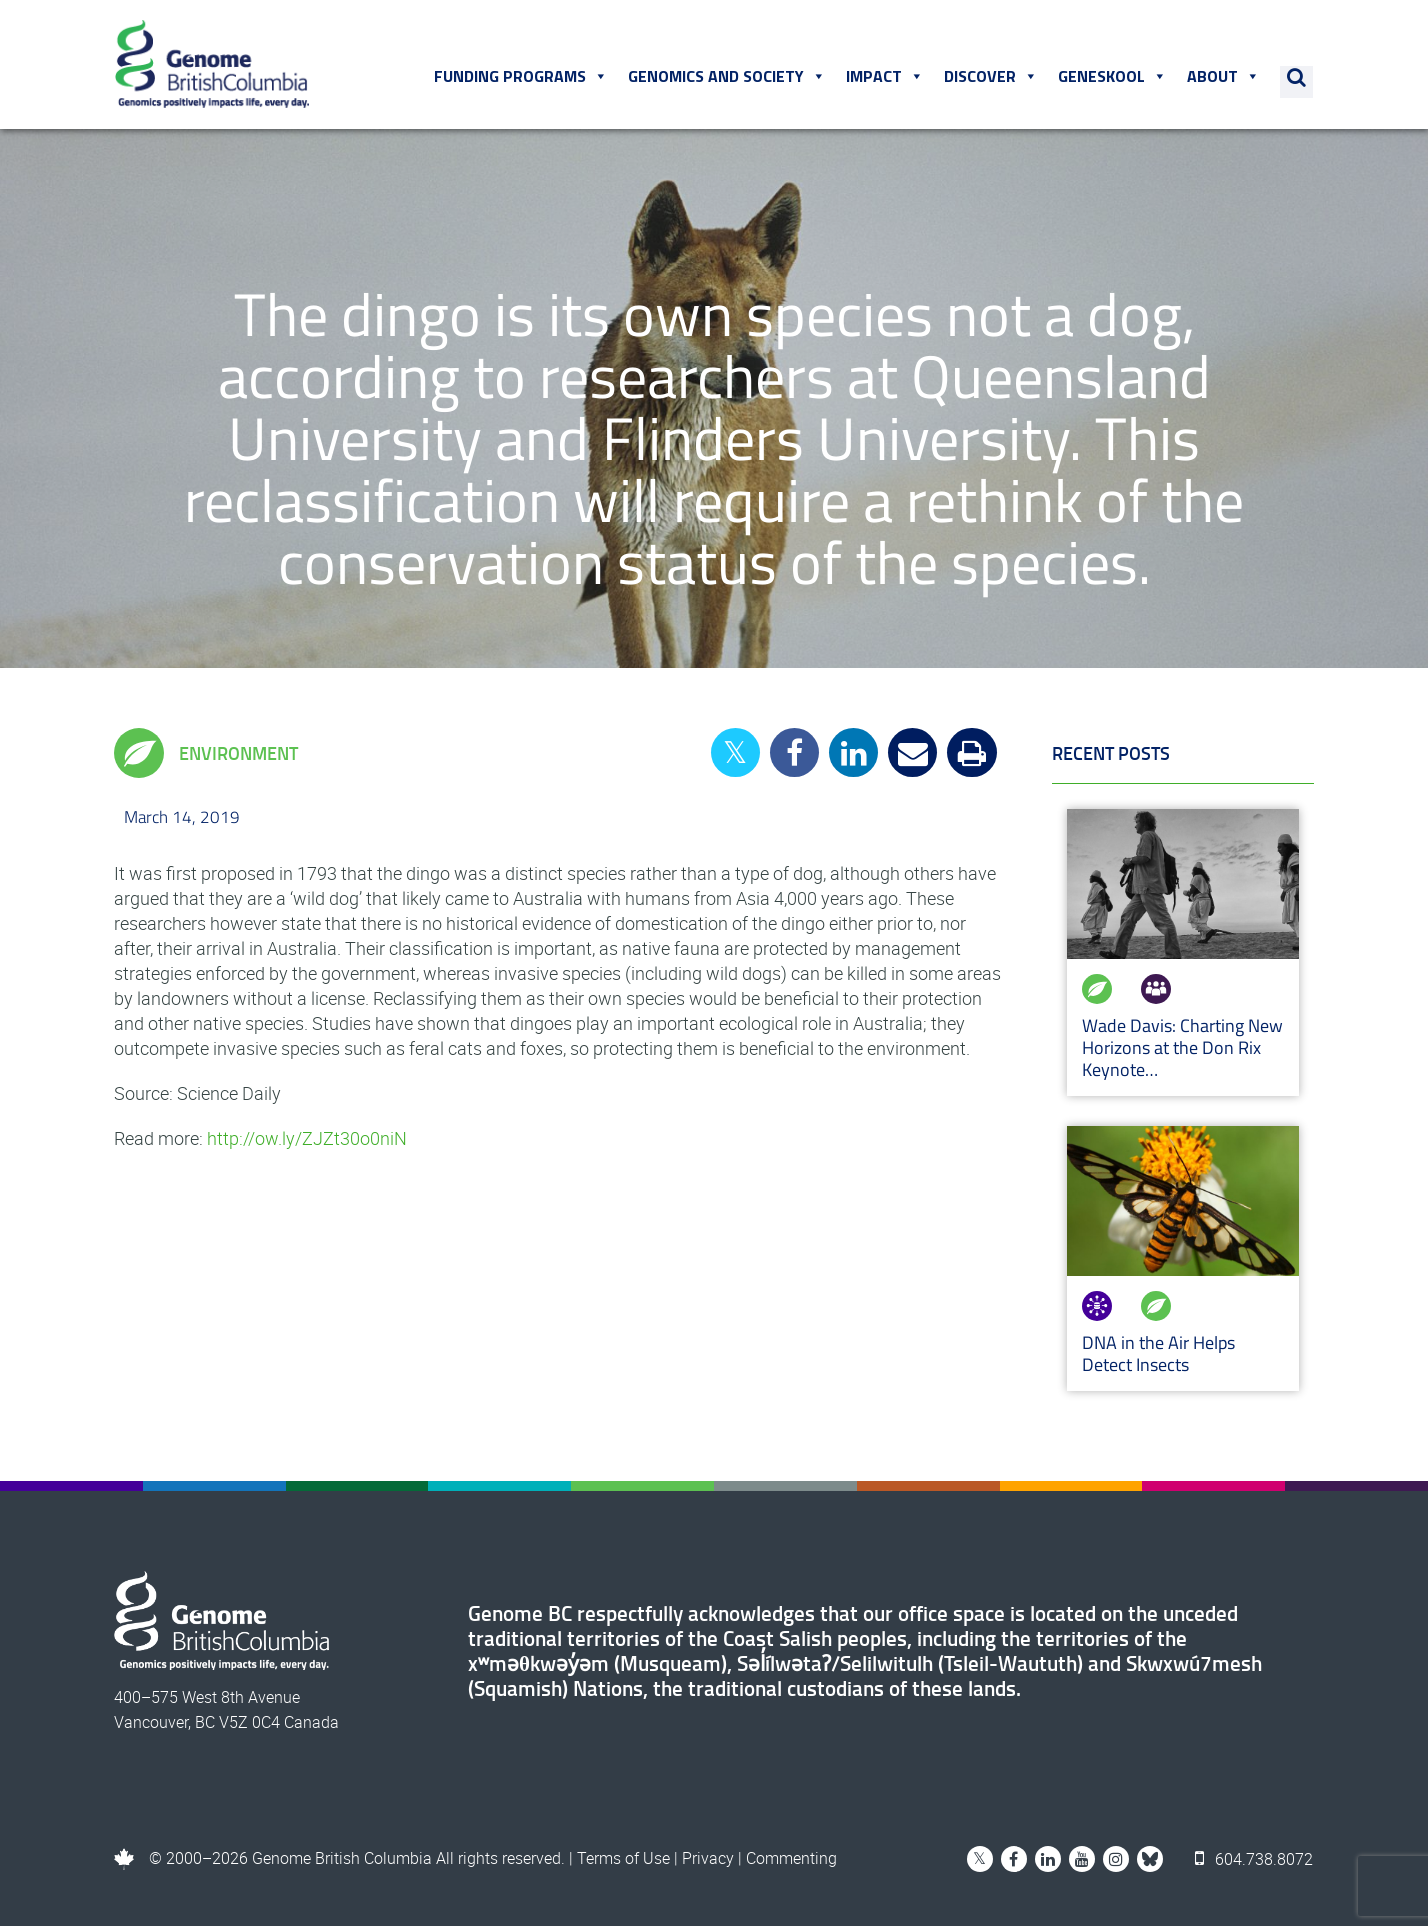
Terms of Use (623, 1862)
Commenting (791, 1862)
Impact (886, 79)
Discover (992, 79)
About (1224, 79)
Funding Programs (522, 79)
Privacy (708, 1862)
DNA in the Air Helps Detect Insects (1158, 1357)
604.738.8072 (1255, 1862)
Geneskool (1113, 79)
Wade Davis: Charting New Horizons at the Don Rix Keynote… (1182, 1051)
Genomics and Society (728, 79)
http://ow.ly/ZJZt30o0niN (307, 1142)
